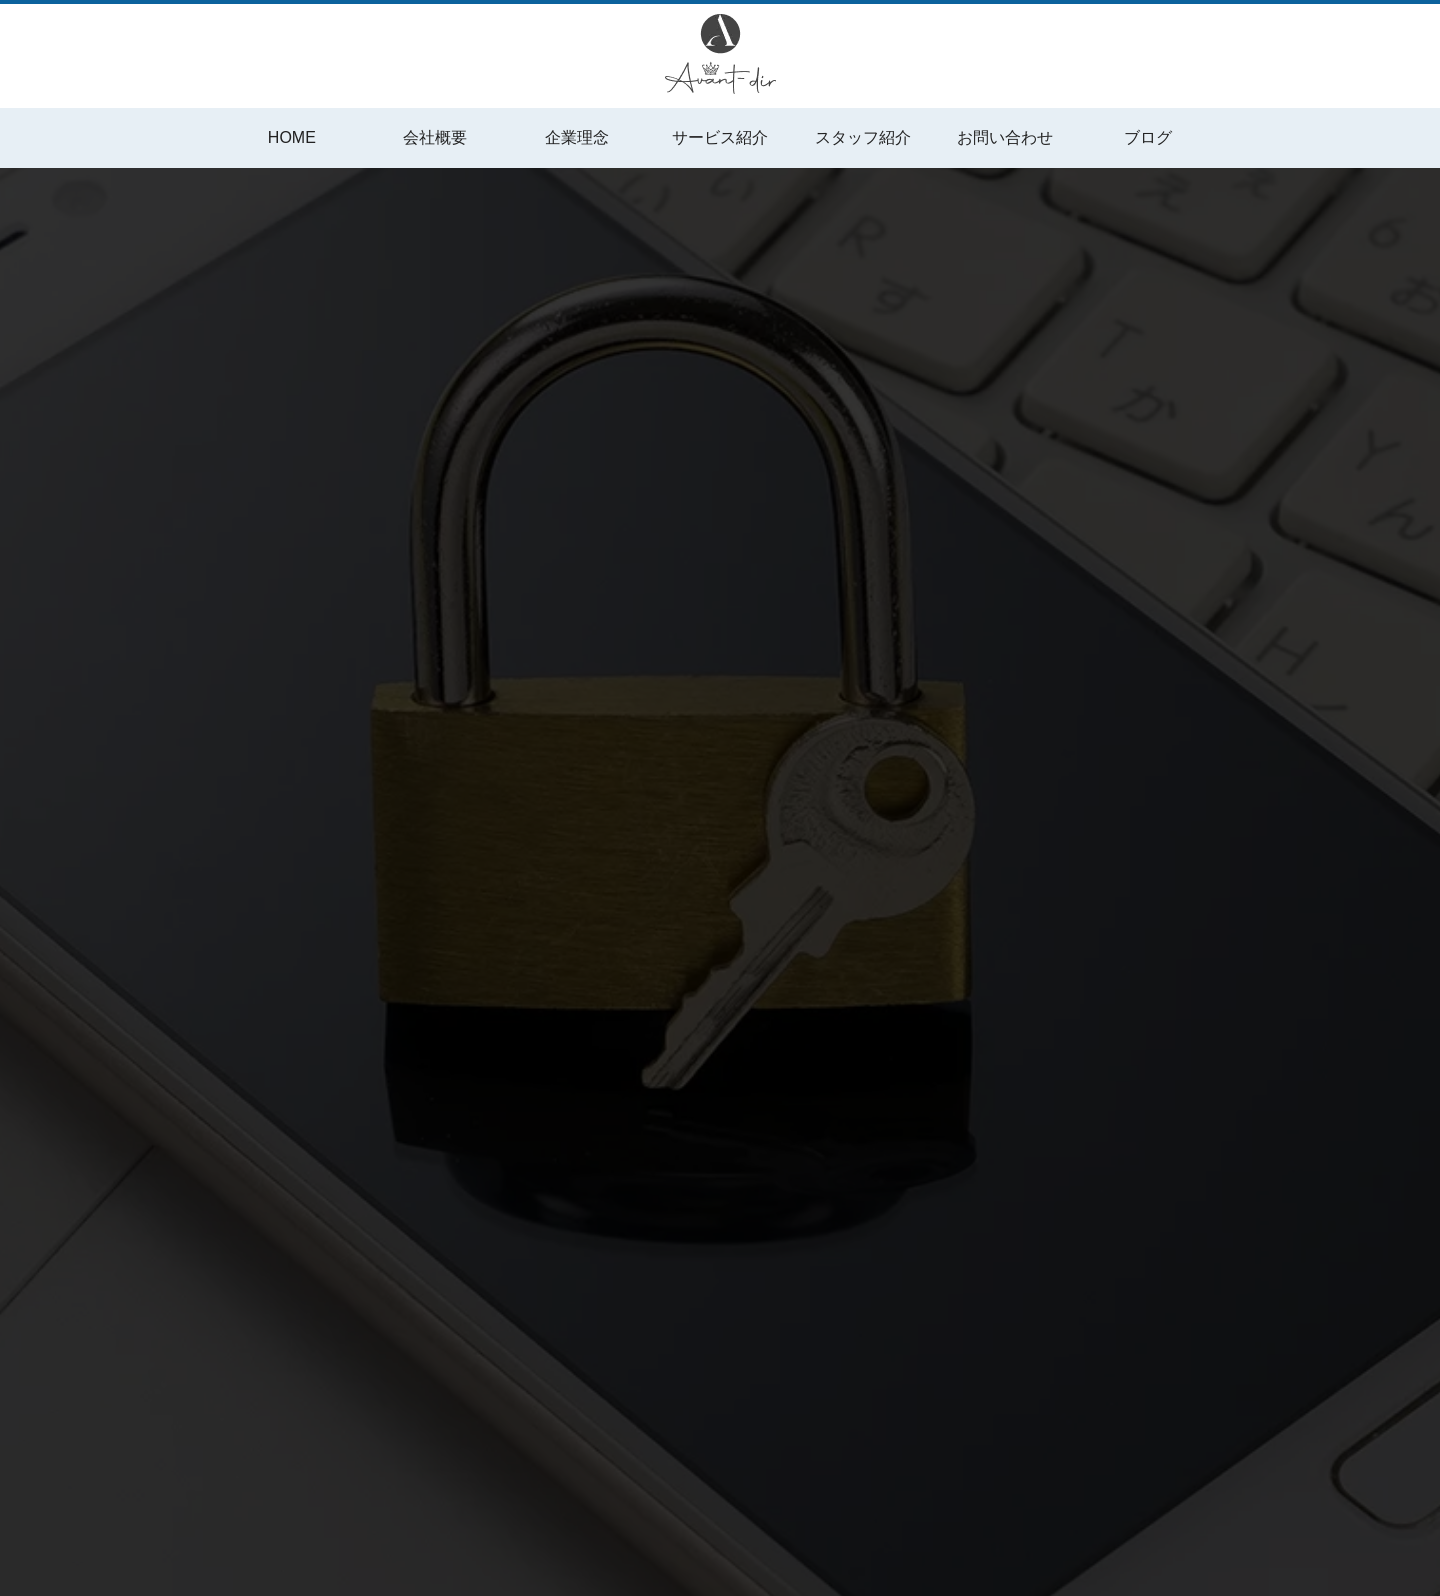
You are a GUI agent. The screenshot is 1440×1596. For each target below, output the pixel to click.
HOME (292, 137)
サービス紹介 (720, 137)
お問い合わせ (1005, 137)
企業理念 (577, 137)
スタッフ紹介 (863, 137)
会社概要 (435, 137)
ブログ (1148, 137)
